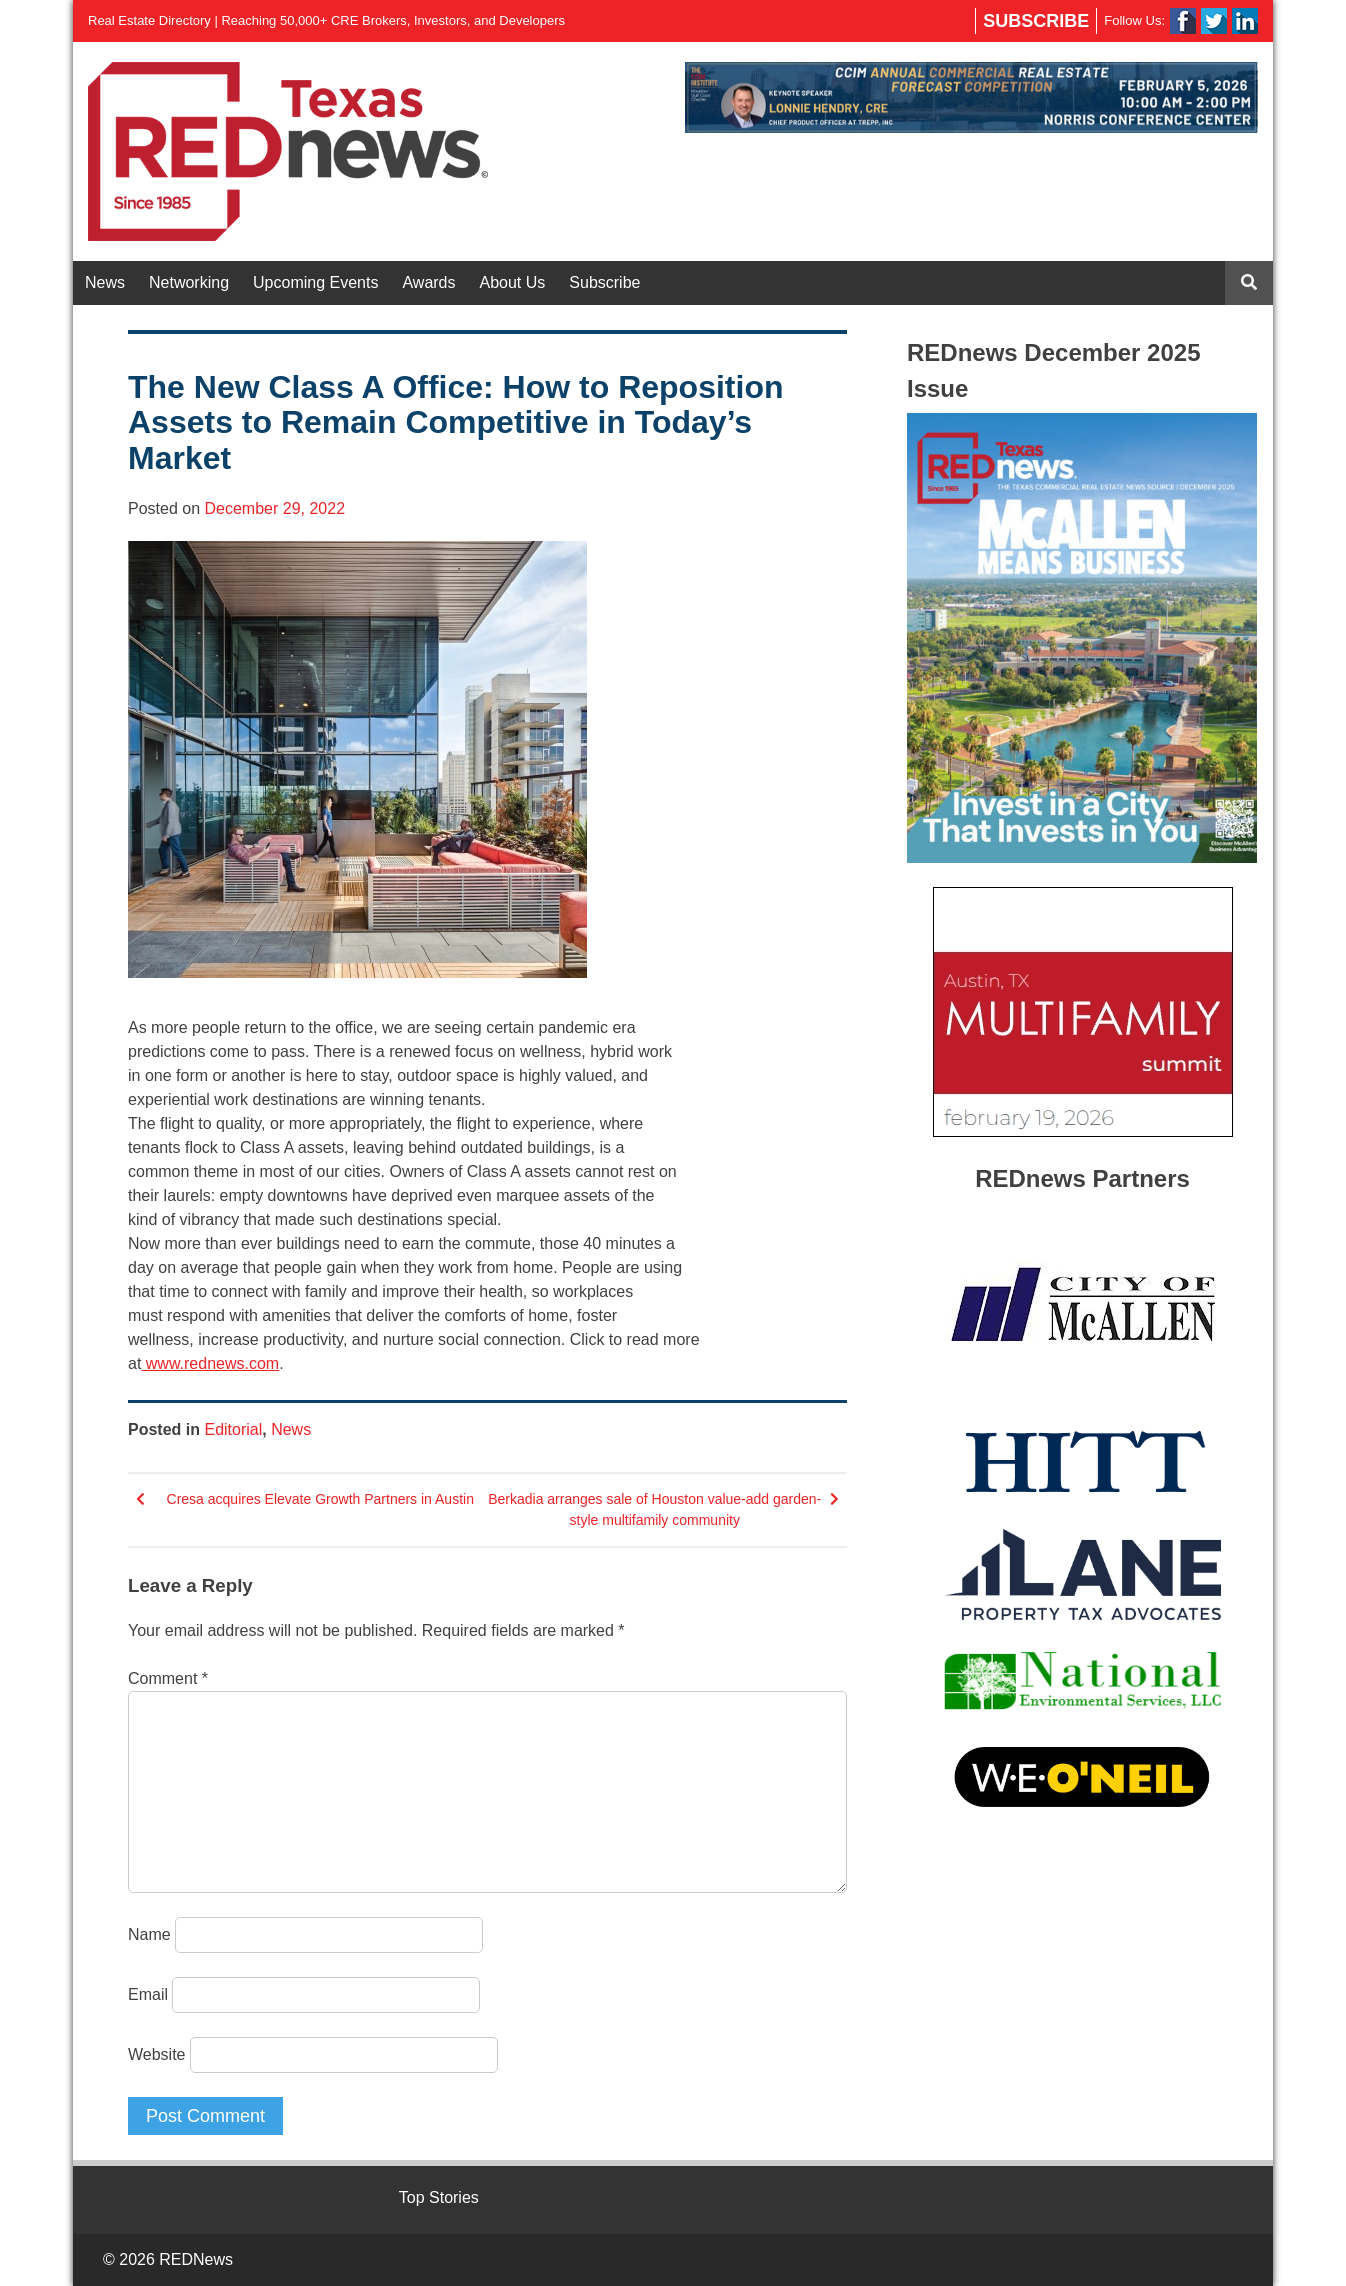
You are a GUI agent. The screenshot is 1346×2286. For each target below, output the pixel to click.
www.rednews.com (210, 1363)
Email (148, 1994)
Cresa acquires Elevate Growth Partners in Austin (320, 1499)
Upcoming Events (315, 282)
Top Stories (439, 2197)
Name (149, 1934)
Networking (189, 282)
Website (157, 2054)
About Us (513, 282)
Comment (168, 1678)
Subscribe (1036, 21)
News (105, 282)
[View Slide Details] (971, 97)
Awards (428, 282)
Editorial (233, 1429)
